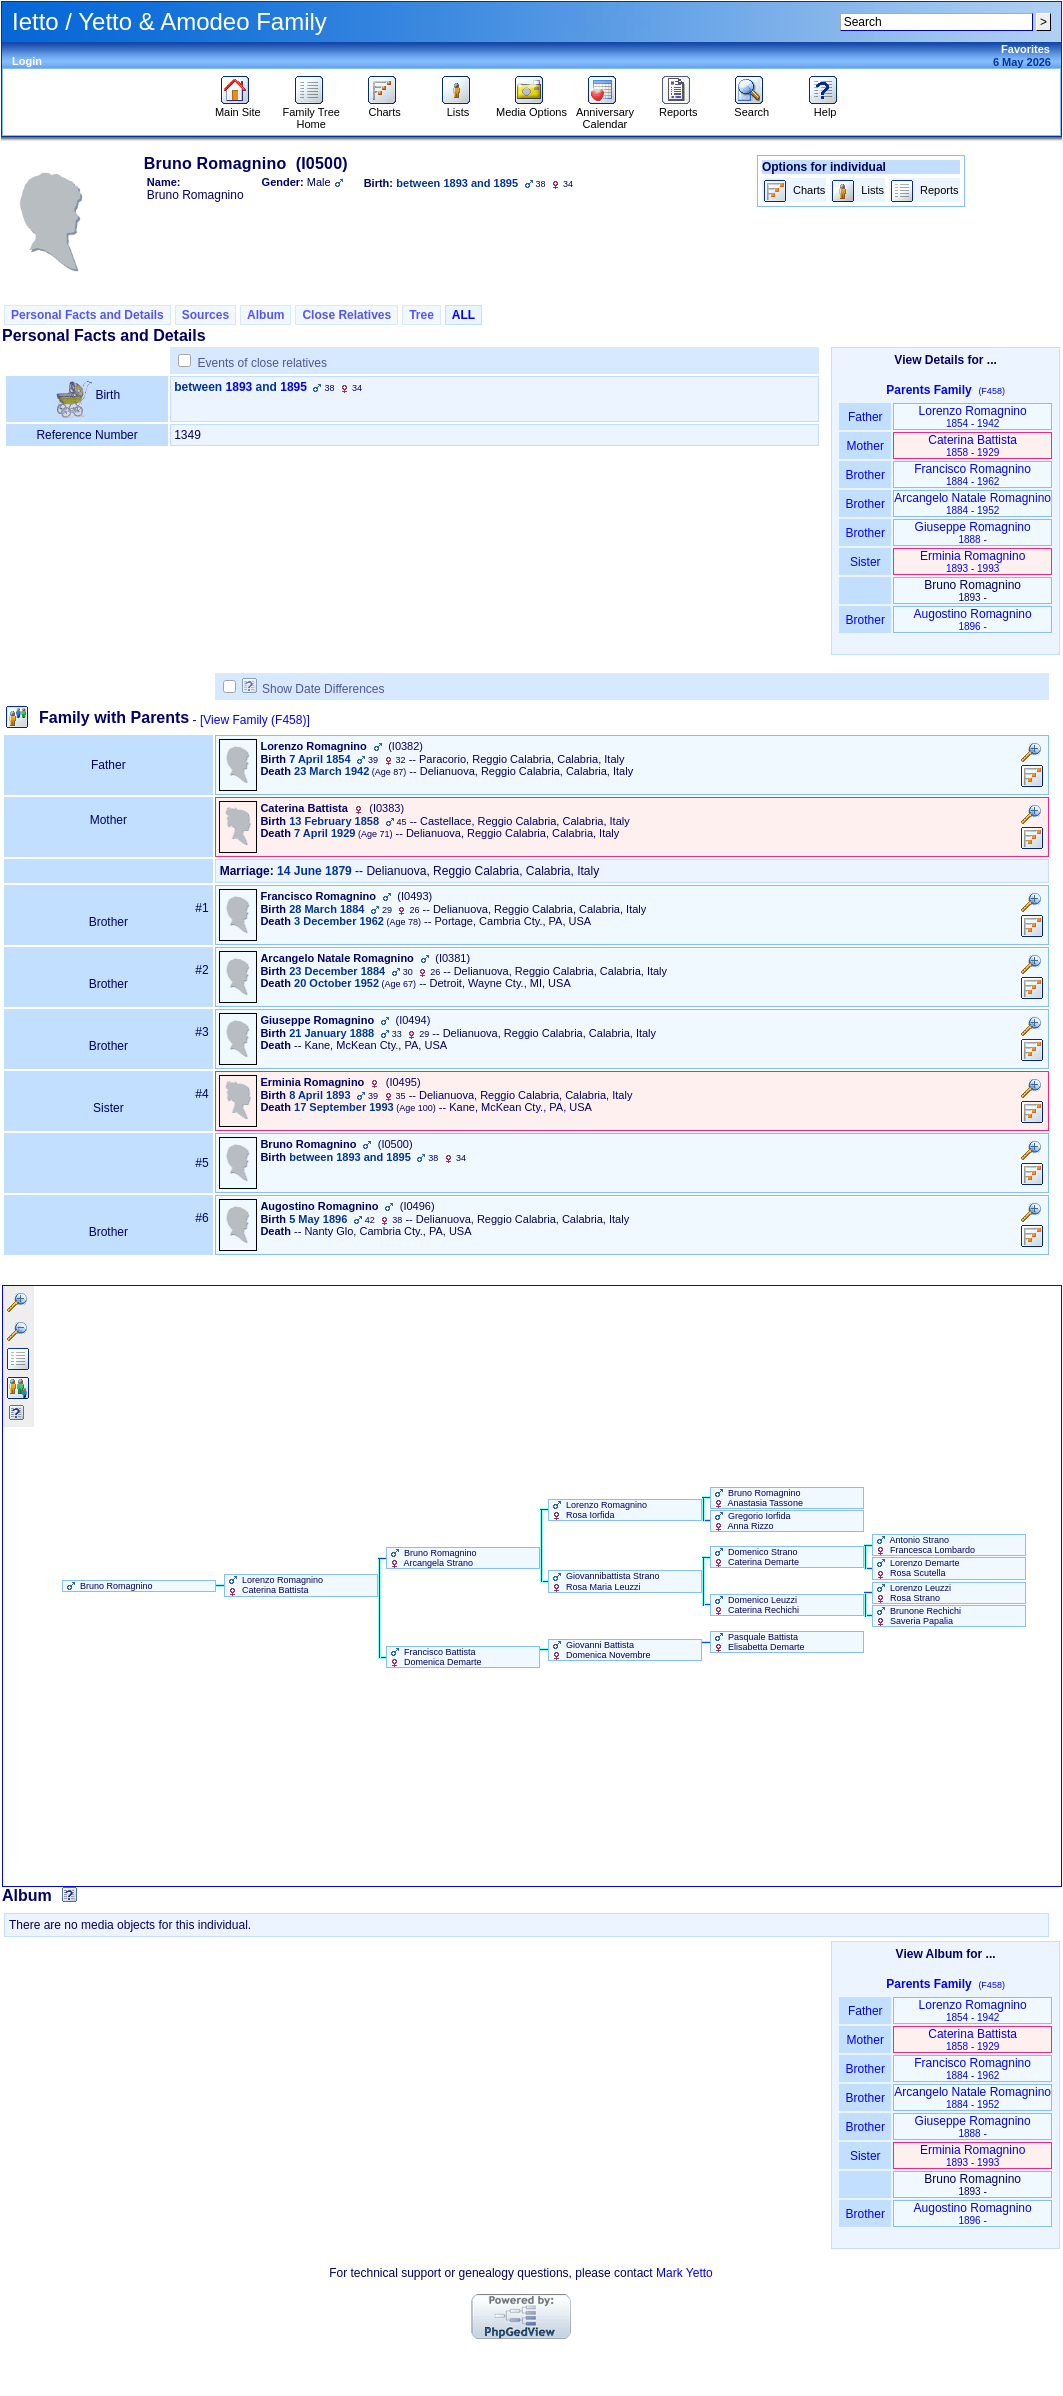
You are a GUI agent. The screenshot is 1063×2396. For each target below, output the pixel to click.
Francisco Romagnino (972, 474)
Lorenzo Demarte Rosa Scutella (916, 1568)
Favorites (1025, 49)
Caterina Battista (972, 445)
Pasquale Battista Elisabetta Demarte (758, 1642)
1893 (239, 387)
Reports (678, 107)
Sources (205, 315)
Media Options (531, 107)
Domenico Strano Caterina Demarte (755, 1557)
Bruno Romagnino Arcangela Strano (432, 1558)
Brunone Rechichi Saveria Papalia (917, 1616)
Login (27, 61)
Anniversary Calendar (605, 113)
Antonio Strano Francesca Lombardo (924, 1545)
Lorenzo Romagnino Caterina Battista (274, 1585)
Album (265, 315)
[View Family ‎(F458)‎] (255, 720)
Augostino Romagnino (973, 619)
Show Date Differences (313, 689)
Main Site (238, 107)
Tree (421, 315)
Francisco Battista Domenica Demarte (434, 1657)
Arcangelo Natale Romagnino (972, 503)
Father (865, 417)
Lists (458, 107)
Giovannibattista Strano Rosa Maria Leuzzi (604, 1581)
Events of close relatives (262, 363)
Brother (865, 475)
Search (751, 107)
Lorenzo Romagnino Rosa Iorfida (598, 1510)
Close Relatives (346, 315)
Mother (865, 446)
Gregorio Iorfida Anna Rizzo (751, 1521)
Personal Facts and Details (87, 315)
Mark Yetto (684, 2273)
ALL (463, 315)
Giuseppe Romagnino (973, 532)
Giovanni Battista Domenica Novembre (600, 1650)
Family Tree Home (310, 113)
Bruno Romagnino (108, 1586)
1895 (293, 387)
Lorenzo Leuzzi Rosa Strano (912, 1593)
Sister (865, 562)
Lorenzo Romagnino (973, 416)
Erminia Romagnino (972, 561)
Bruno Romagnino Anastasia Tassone (757, 1498)
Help (825, 107)
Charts (384, 107)
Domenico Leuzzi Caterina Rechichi (755, 1605)
